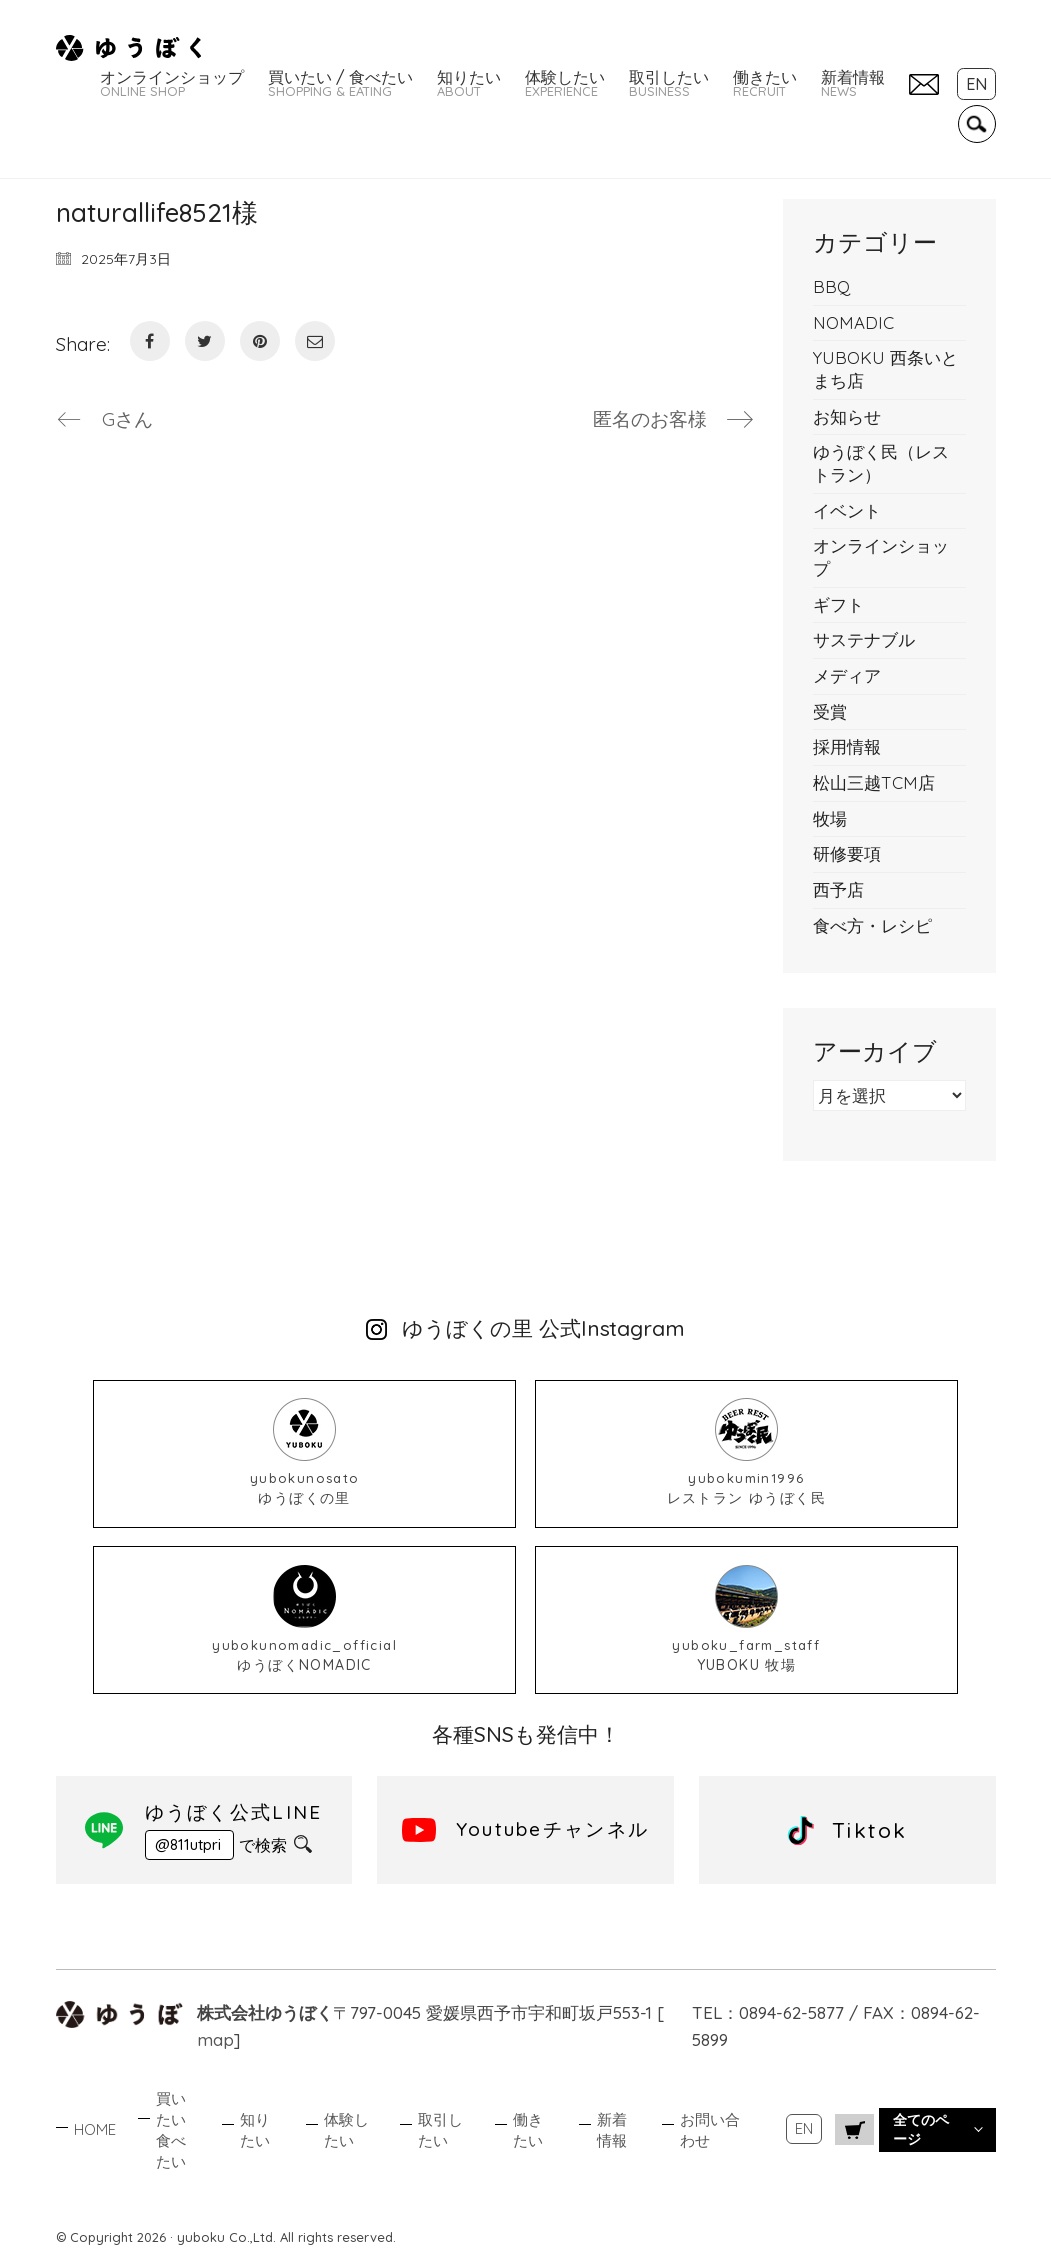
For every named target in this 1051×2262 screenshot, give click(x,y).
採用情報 (847, 746)
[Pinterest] (260, 341)
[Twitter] (205, 341)
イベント (847, 510)
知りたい (255, 2130)
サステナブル (864, 639)
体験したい (346, 2130)
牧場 (830, 818)
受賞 (830, 711)
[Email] (315, 341)
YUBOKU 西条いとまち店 (885, 369)
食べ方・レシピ (872, 925)
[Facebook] (150, 341)
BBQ (831, 286)
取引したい (440, 2130)
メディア (847, 675)
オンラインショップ (881, 557)
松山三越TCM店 (874, 782)
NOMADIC (853, 322)
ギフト (838, 604)
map (215, 2039)
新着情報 (612, 2130)
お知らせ (847, 416)
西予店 (838, 889)
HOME (95, 2129)
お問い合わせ (710, 2130)
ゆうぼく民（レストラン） (881, 463)
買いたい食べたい (171, 2130)
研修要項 (847, 853)
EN (804, 2128)
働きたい (528, 2130)
